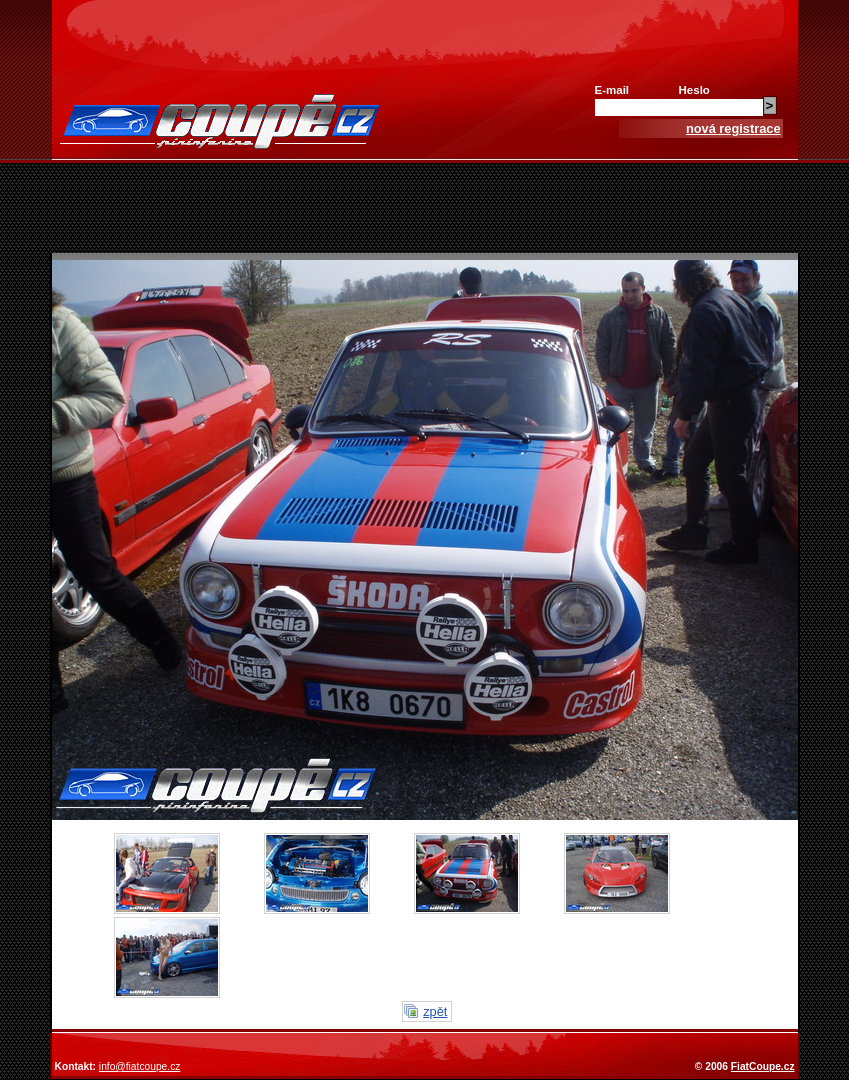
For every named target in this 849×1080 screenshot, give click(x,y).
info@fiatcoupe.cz (140, 1066)
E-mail (612, 90)
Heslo (694, 90)
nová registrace (733, 128)
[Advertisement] (425, 208)
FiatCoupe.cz (763, 1066)
